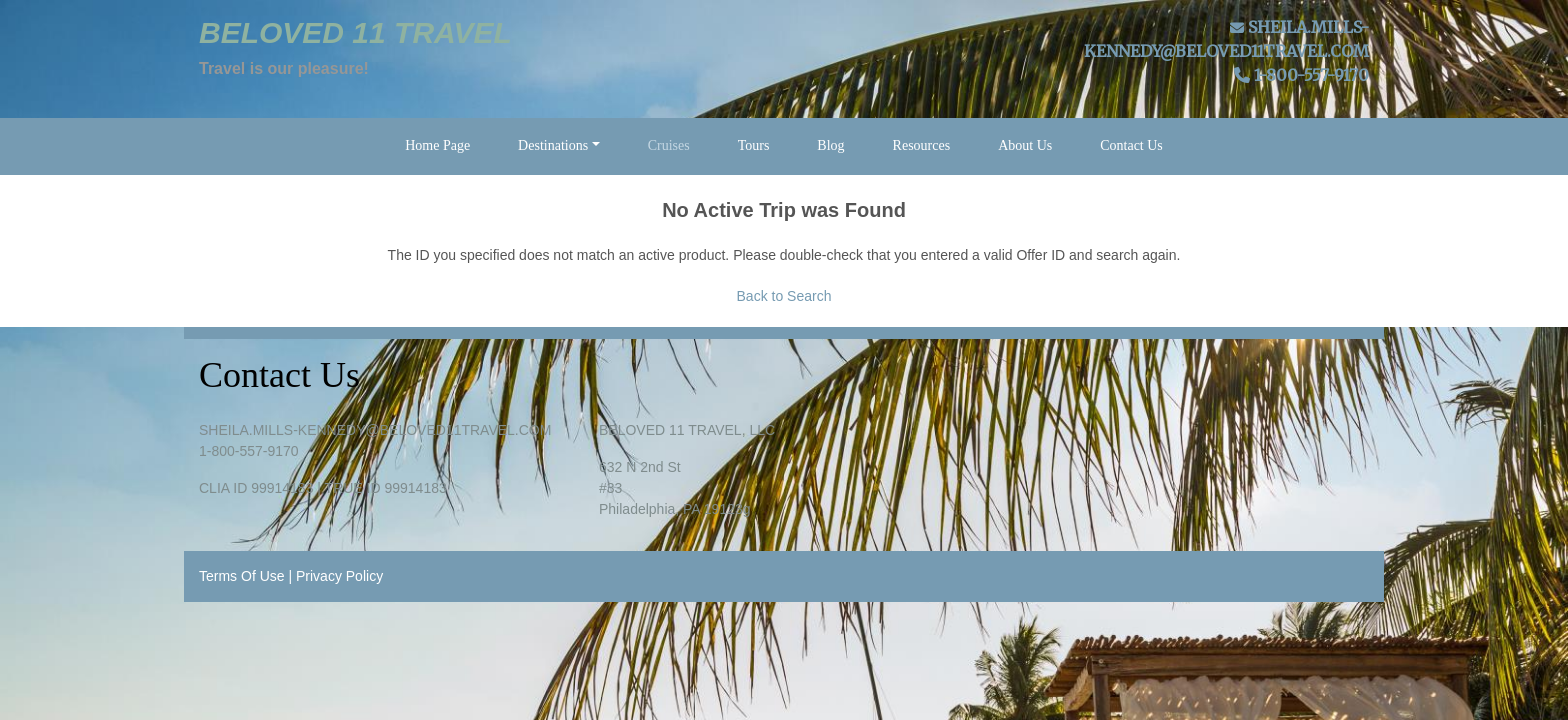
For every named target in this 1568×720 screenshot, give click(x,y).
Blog (830, 145)
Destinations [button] (553, 145)
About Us (1025, 145)
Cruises (669, 145)
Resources (922, 145)
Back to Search (784, 296)
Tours (754, 145)
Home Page (437, 145)
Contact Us (1131, 145)
